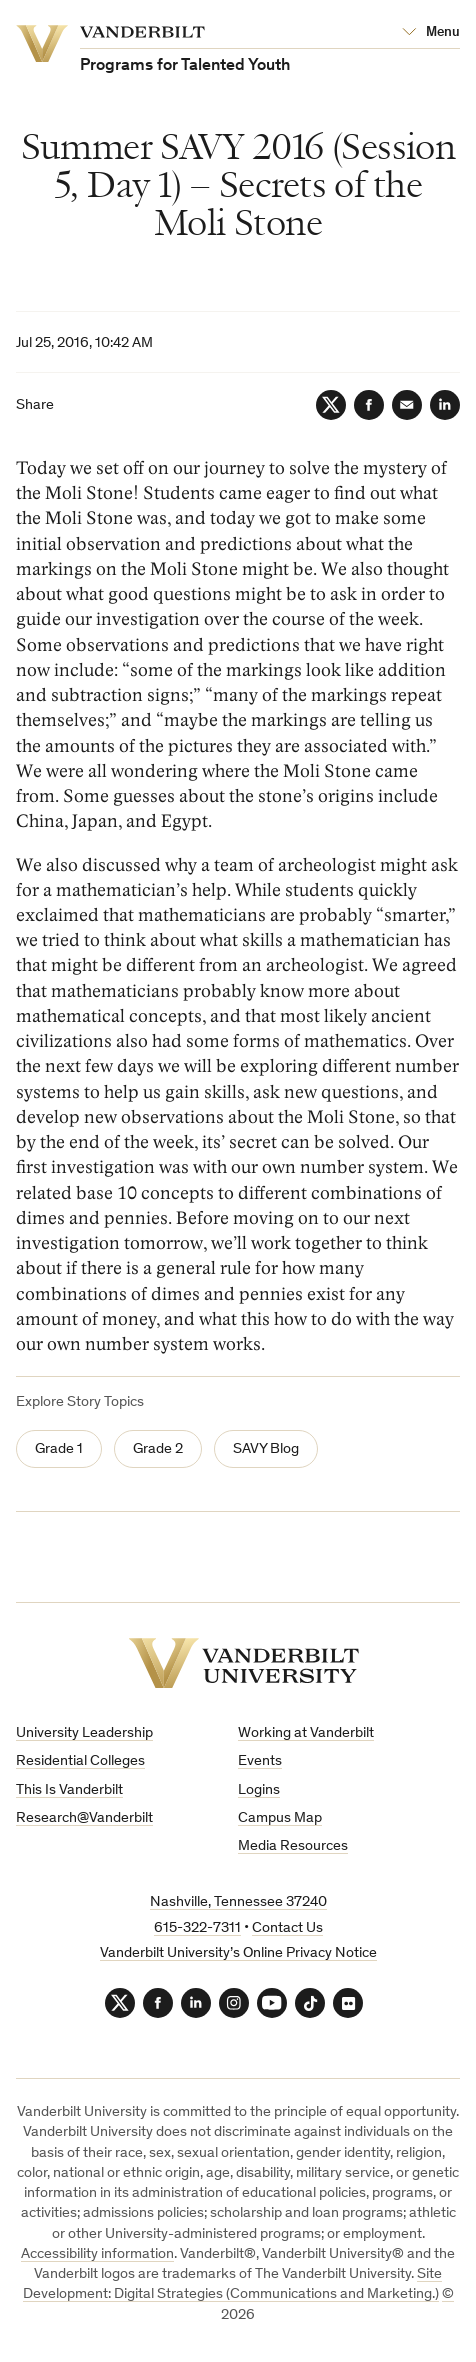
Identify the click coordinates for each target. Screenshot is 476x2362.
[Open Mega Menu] (431, 33)
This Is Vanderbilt (69, 1790)
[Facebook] (369, 405)
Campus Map (280, 1818)
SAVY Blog (266, 1449)
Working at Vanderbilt (306, 1733)
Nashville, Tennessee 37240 (238, 1902)
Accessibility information (97, 2254)
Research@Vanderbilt (84, 1818)
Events (260, 1761)
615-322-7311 (197, 1928)
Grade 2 (158, 1449)
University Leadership (84, 1733)
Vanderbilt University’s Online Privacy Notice (238, 1953)
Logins (259, 1790)
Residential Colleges (80, 1761)
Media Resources (293, 1846)
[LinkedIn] (445, 405)
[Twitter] (331, 405)
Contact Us (287, 1928)
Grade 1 (59, 1449)
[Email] (407, 405)
